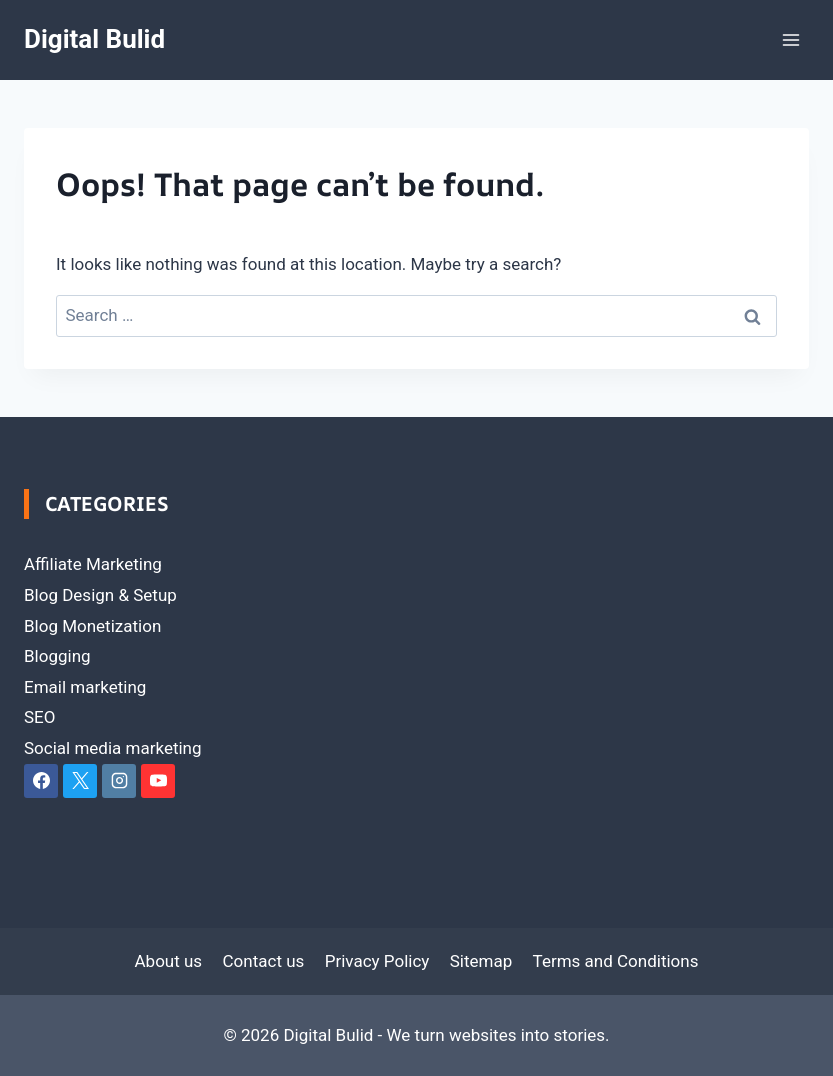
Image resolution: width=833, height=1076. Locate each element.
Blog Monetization (92, 626)
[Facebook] (41, 781)
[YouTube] (158, 781)
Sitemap (481, 961)
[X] (80, 781)
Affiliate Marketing (93, 564)
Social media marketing (113, 748)
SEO (39, 717)
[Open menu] (790, 39)
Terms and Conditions (616, 961)
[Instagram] (119, 781)
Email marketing (85, 687)
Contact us (264, 961)
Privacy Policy (377, 961)
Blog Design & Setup (100, 595)
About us (169, 961)
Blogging (57, 656)
